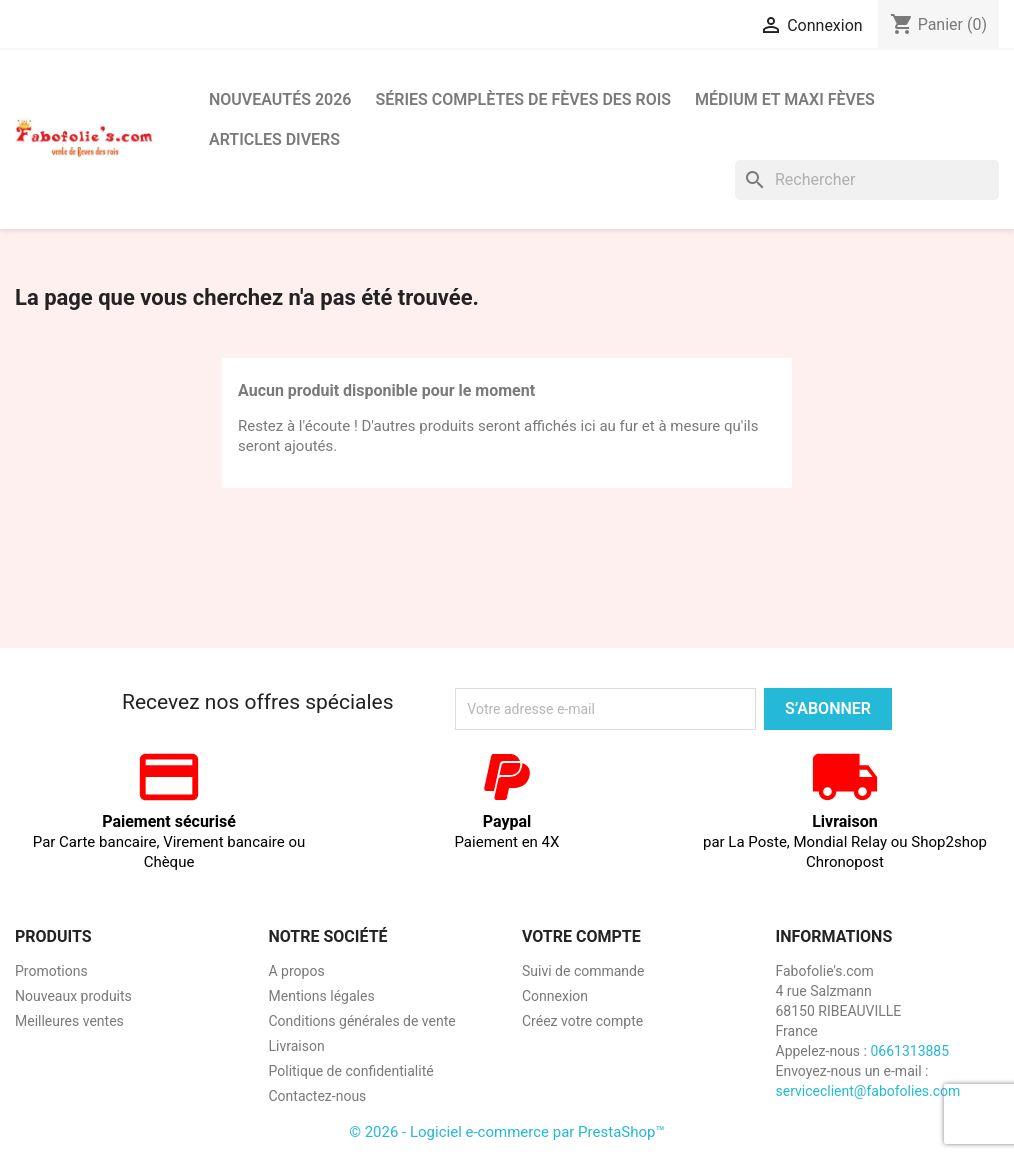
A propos (297, 971)
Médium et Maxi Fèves (785, 99)
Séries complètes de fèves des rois (523, 99)
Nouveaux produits (73, 996)
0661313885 (909, 1051)
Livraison (297, 1046)
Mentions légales (322, 996)
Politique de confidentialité (351, 1071)
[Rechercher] (867, 180)
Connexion (555, 996)
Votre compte (581, 936)
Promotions (51, 971)
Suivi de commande (583, 971)
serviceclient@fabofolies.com (868, 1091)
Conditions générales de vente (362, 1021)
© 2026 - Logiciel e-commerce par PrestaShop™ (507, 1132)
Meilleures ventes (69, 1021)
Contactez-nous (318, 1096)
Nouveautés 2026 (280, 99)
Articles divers (274, 139)
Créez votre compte (582, 1021)
